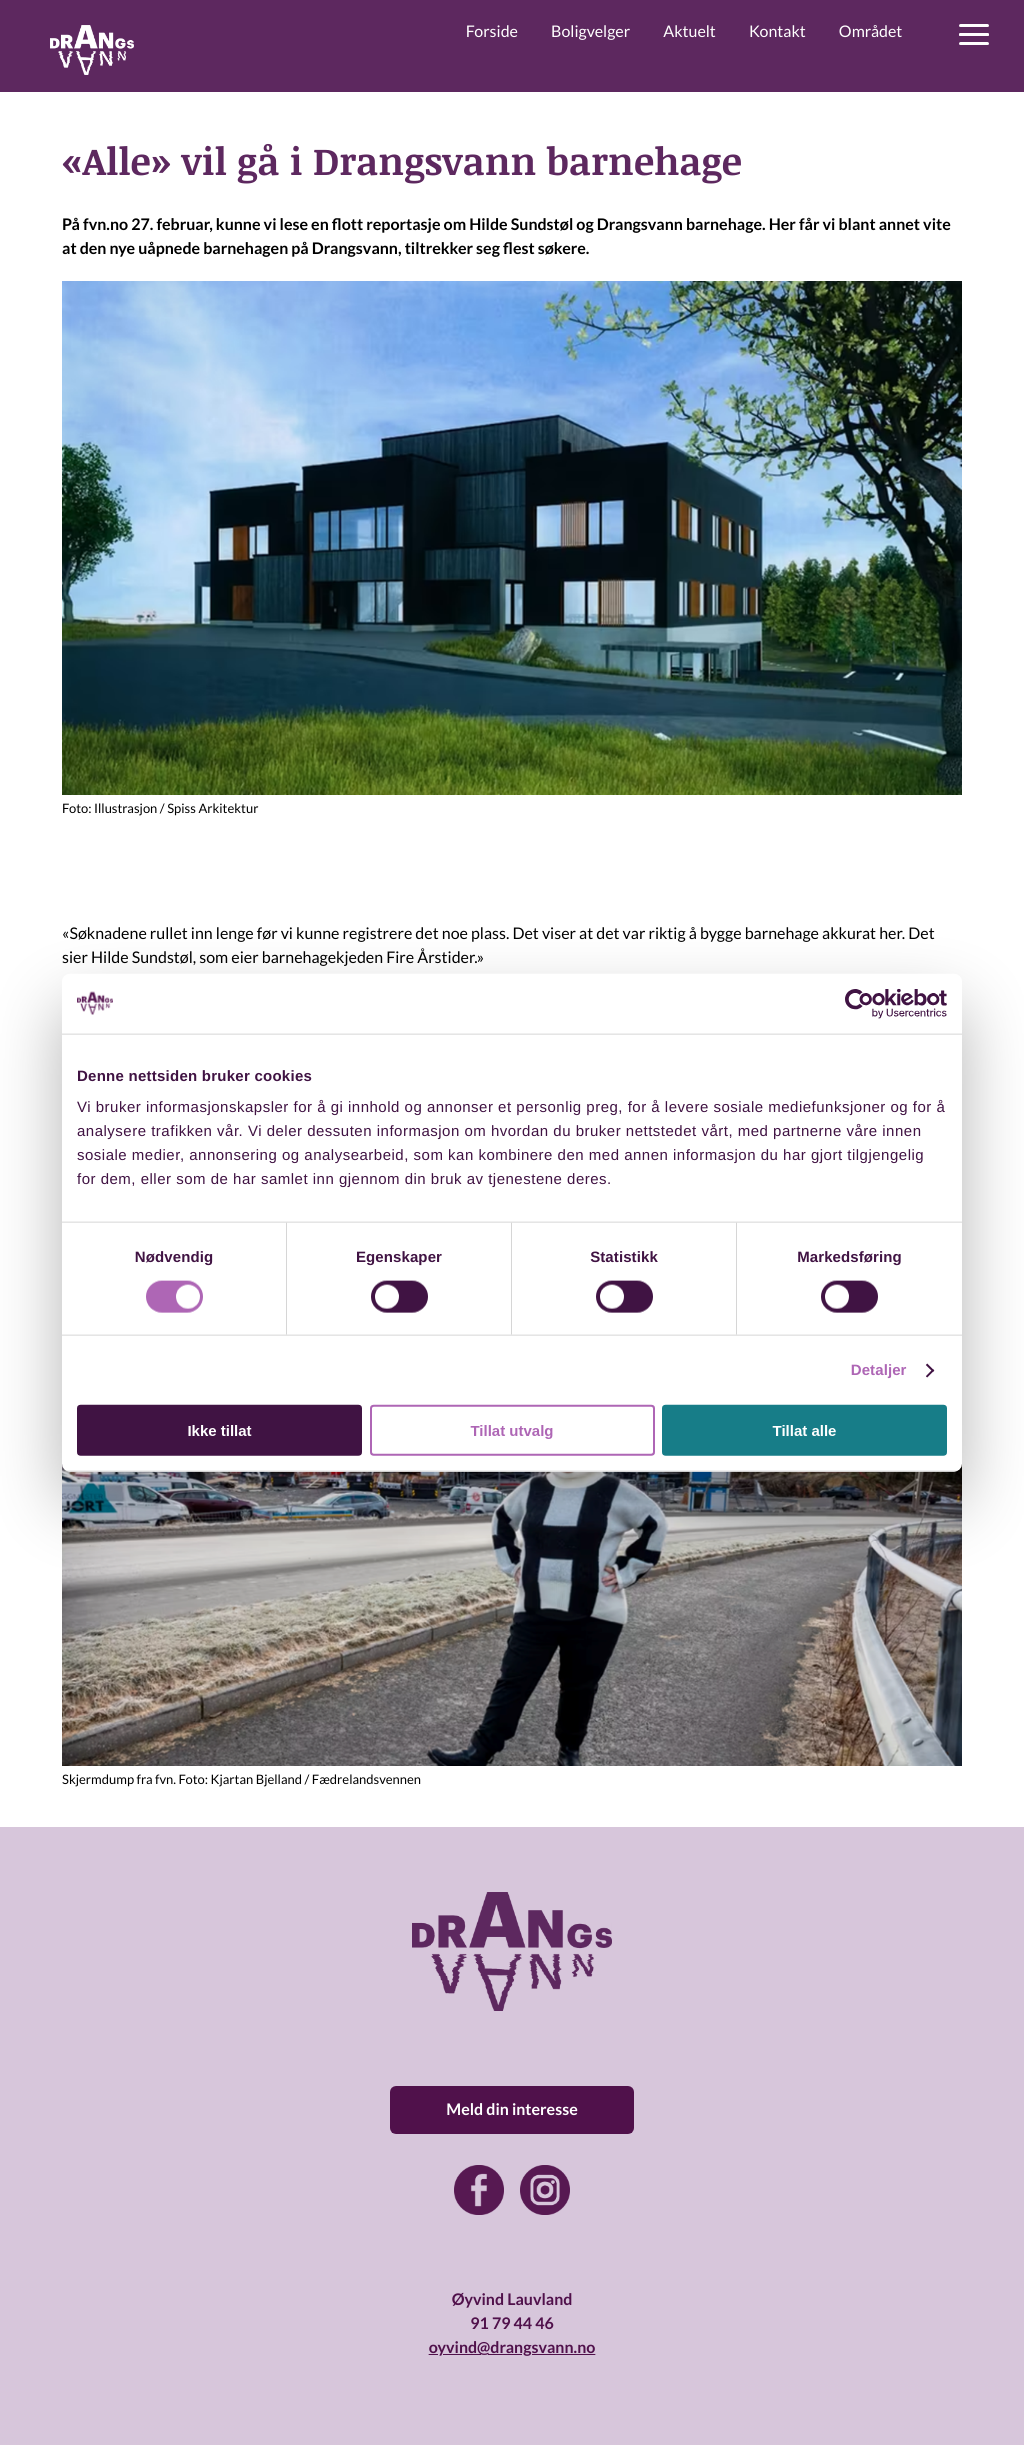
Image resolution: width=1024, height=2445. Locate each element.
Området (870, 31)
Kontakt (777, 31)
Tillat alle (805, 1430)
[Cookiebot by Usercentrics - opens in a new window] (859, 1003)
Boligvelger (590, 31)
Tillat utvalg (511, 1430)
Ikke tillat (219, 1430)
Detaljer (879, 1369)
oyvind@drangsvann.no (512, 2347)
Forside (492, 31)
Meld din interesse (511, 2109)
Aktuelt (689, 31)
